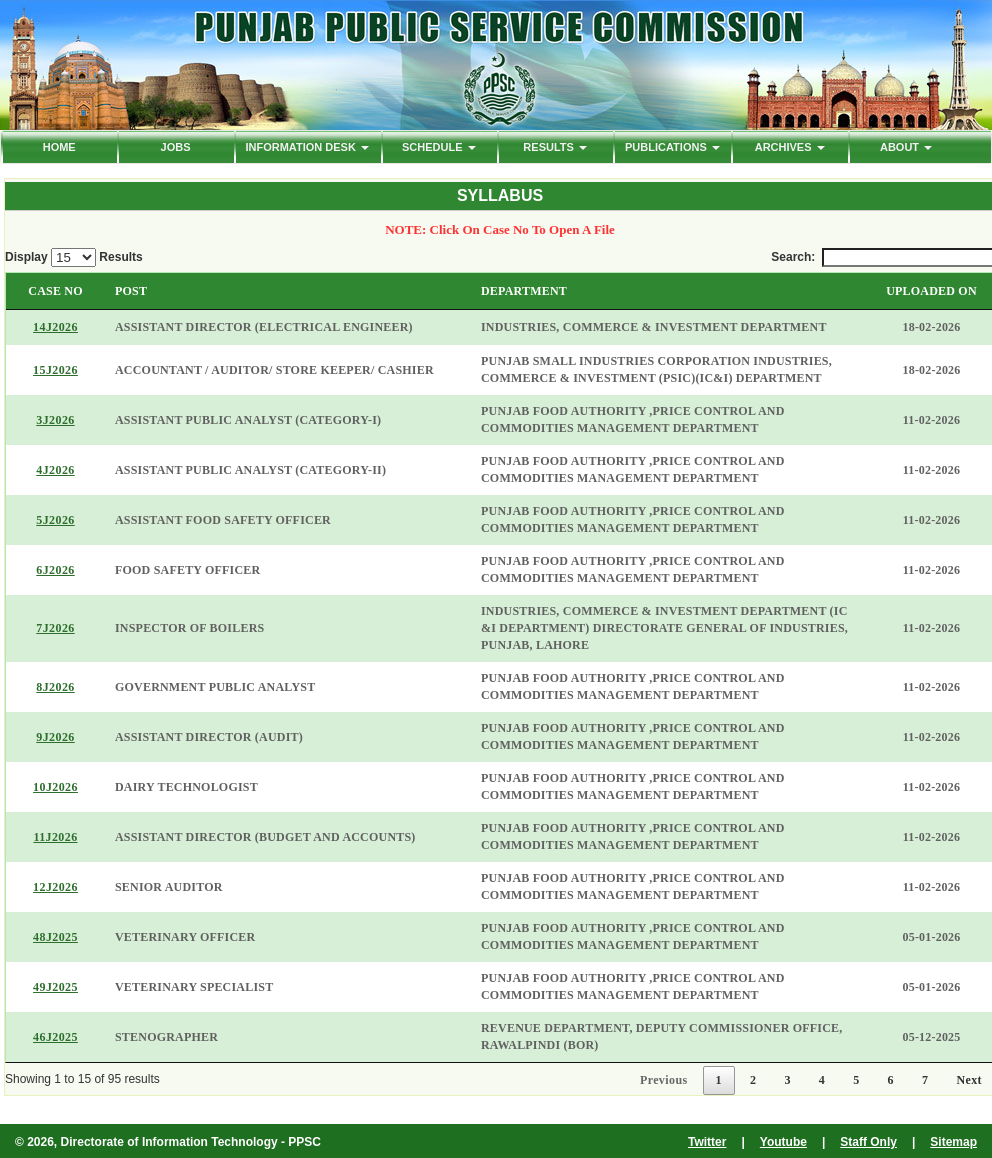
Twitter (707, 1142)
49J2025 (55, 987)
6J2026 (55, 570)
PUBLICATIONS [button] (672, 147)
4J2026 (55, 470)
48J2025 (55, 937)
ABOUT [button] (906, 147)
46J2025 (55, 1037)
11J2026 (55, 837)
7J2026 (55, 628)
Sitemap (953, 1142)
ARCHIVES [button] (790, 147)
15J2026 (55, 370)
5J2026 (55, 520)
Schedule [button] (439, 147)
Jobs (176, 147)
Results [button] (555, 147)
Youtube (783, 1142)
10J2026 (55, 787)
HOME (59, 147)
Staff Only (868, 1142)
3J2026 (55, 420)
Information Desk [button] (306, 147)
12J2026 (55, 887)
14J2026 (55, 327)
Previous (664, 1080)
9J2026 (55, 737)
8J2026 (55, 687)
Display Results (74, 257)
